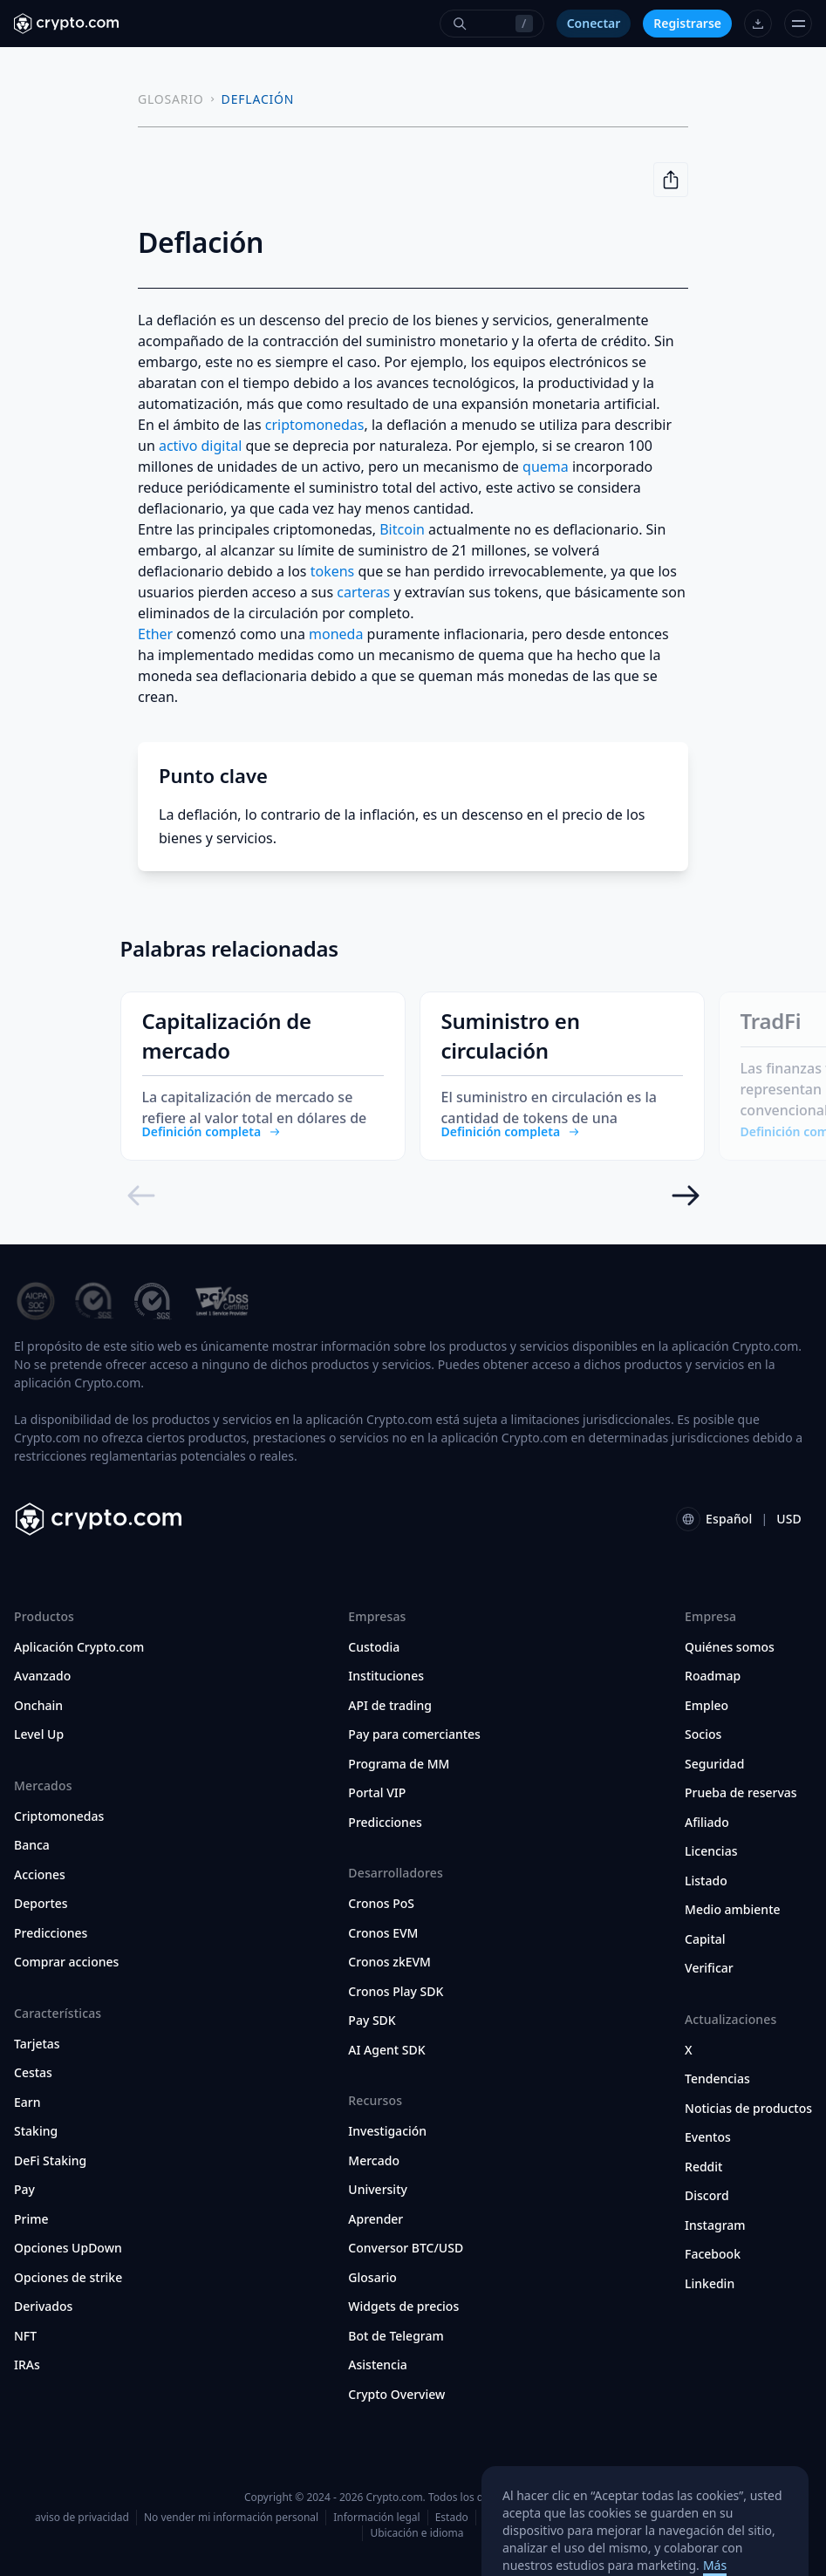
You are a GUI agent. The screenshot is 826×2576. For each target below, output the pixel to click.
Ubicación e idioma (416, 2532)
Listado (706, 1881)
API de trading (390, 1706)
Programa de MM (398, 1764)
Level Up (39, 1734)
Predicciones (50, 1933)
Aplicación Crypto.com (79, 1647)
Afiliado (707, 1822)
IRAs (27, 2365)
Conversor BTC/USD (405, 2248)
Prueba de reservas (741, 1793)
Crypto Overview (396, 2394)
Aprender (375, 2219)
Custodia (373, 1647)
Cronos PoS (381, 1904)
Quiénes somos (730, 1647)
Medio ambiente (732, 1910)
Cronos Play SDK (395, 1992)
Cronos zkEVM (389, 1962)
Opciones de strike (68, 2278)
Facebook (713, 2254)
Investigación (387, 2131)
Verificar (709, 1968)
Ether (155, 634)
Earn (27, 2102)
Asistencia (377, 2365)
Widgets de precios (403, 2306)
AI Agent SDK (386, 2050)
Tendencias (717, 2079)
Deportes (41, 1904)
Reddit (703, 2167)
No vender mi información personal (231, 2517)
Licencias (711, 1851)
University (377, 2190)
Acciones (39, 1875)
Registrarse (687, 23)
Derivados (43, 2306)
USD (789, 1518)
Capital (705, 1939)
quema (545, 466)
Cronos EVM (383, 1933)
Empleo (706, 1706)
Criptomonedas (59, 1816)
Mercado (373, 2161)
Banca (32, 1845)
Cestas (33, 2073)
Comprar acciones (66, 1962)
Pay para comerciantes (414, 1734)
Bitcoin (402, 529)
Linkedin (709, 2284)
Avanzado (42, 1676)
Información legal (376, 2517)
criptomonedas (315, 424)
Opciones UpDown (68, 2248)
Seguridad (714, 1764)
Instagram (715, 2225)
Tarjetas (37, 2044)
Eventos (708, 2137)
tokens (333, 571)
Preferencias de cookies (733, 2517)
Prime (31, 2219)
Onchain (38, 1706)
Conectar (594, 23)
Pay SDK (371, 2020)
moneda (336, 634)
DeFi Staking (50, 2161)
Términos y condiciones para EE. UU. (572, 2517)
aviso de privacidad (82, 2517)
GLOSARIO (171, 99)
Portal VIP (377, 1793)
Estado (451, 2517)
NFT (25, 2336)
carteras (363, 592)
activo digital (200, 445)
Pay (24, 2190)
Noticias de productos (748, 2108)
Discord (707, 2196)
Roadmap (713, 1676)
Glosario (372, 2278)
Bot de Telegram (395, 2336)
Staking (36, 2131)
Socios (703, 1734)
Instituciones (386, 1676)
